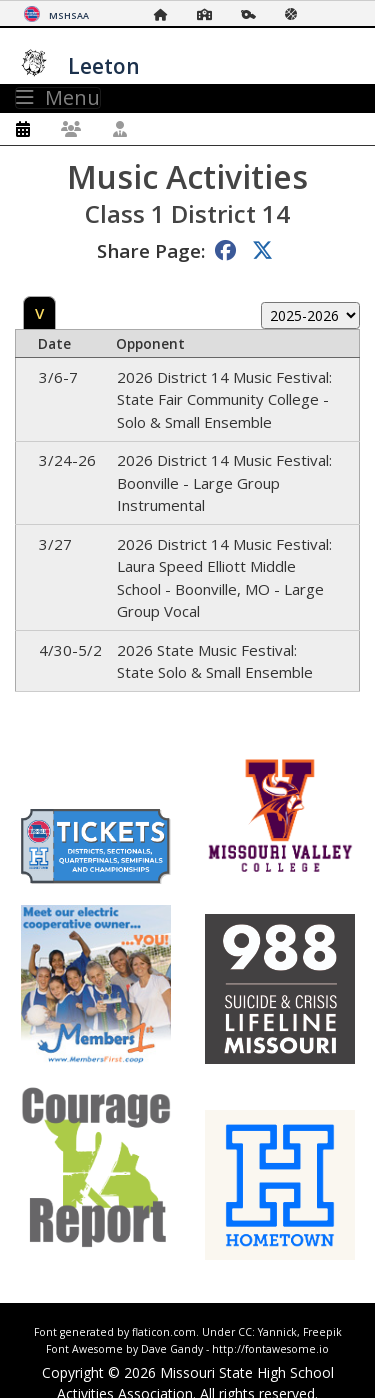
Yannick (277, 1332)
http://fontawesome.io (270, 1349)
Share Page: (151, 250)
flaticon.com (164, 1332)
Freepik (322, 1332)
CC (245, 1332)
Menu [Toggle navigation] (58, 98)
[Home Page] (166, 14)
